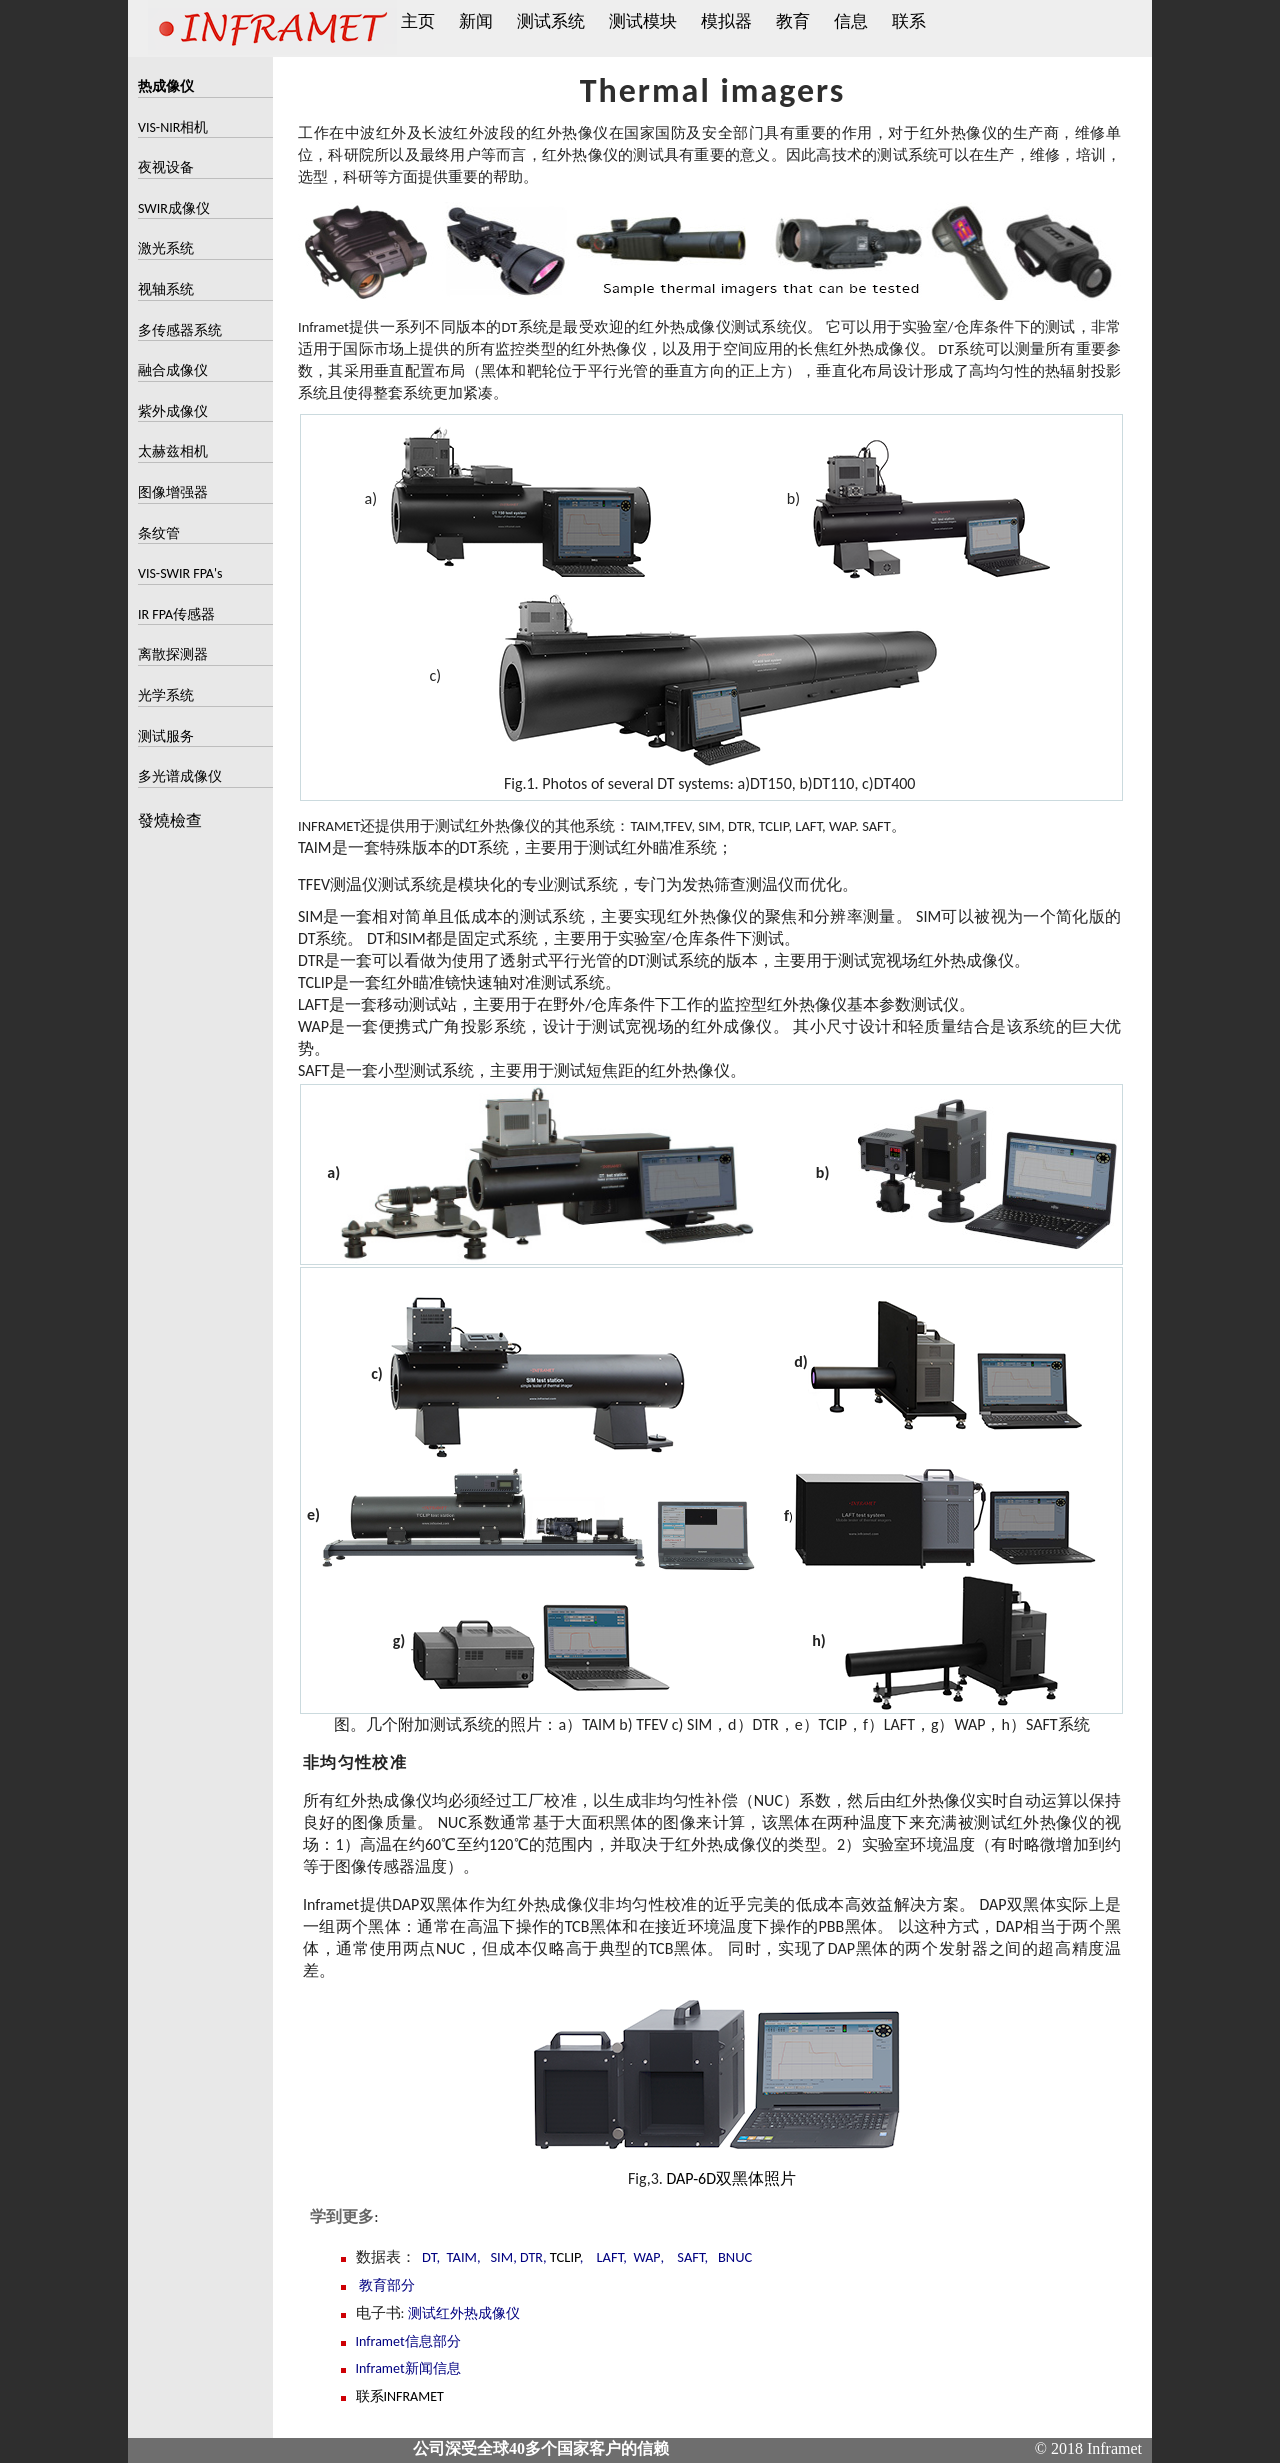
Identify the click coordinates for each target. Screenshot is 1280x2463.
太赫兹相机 (173, 451)
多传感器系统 (180, 330)
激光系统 (166, 248)
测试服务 (166, 736)
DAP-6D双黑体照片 (731, 2178)
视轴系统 (166, 289)
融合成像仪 (173, 370)
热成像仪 (166, 86)
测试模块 (643, 21)
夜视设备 (166, 167)
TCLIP (565, 2257)
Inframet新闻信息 (408, 2368)
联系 (909, 21)
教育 (793, 21)
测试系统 (551, 21)
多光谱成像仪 (180, 776)
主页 (418, 21)
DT (429, 2257)
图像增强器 (173, 492)
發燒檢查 (170, 821)
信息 (851, 21)
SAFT (690, 2257)
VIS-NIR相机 (173, 127)
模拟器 (726, 21)
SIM (501, 2257)
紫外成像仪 (173, 411)
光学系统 (166, 695)
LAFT (610, 2257)
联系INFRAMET (400, 2396)
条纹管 (159, 533)
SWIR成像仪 (174, 208)
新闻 (476, 21)
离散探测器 (173, 654)
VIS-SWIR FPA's (180, 573)
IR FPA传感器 (176, 614)
